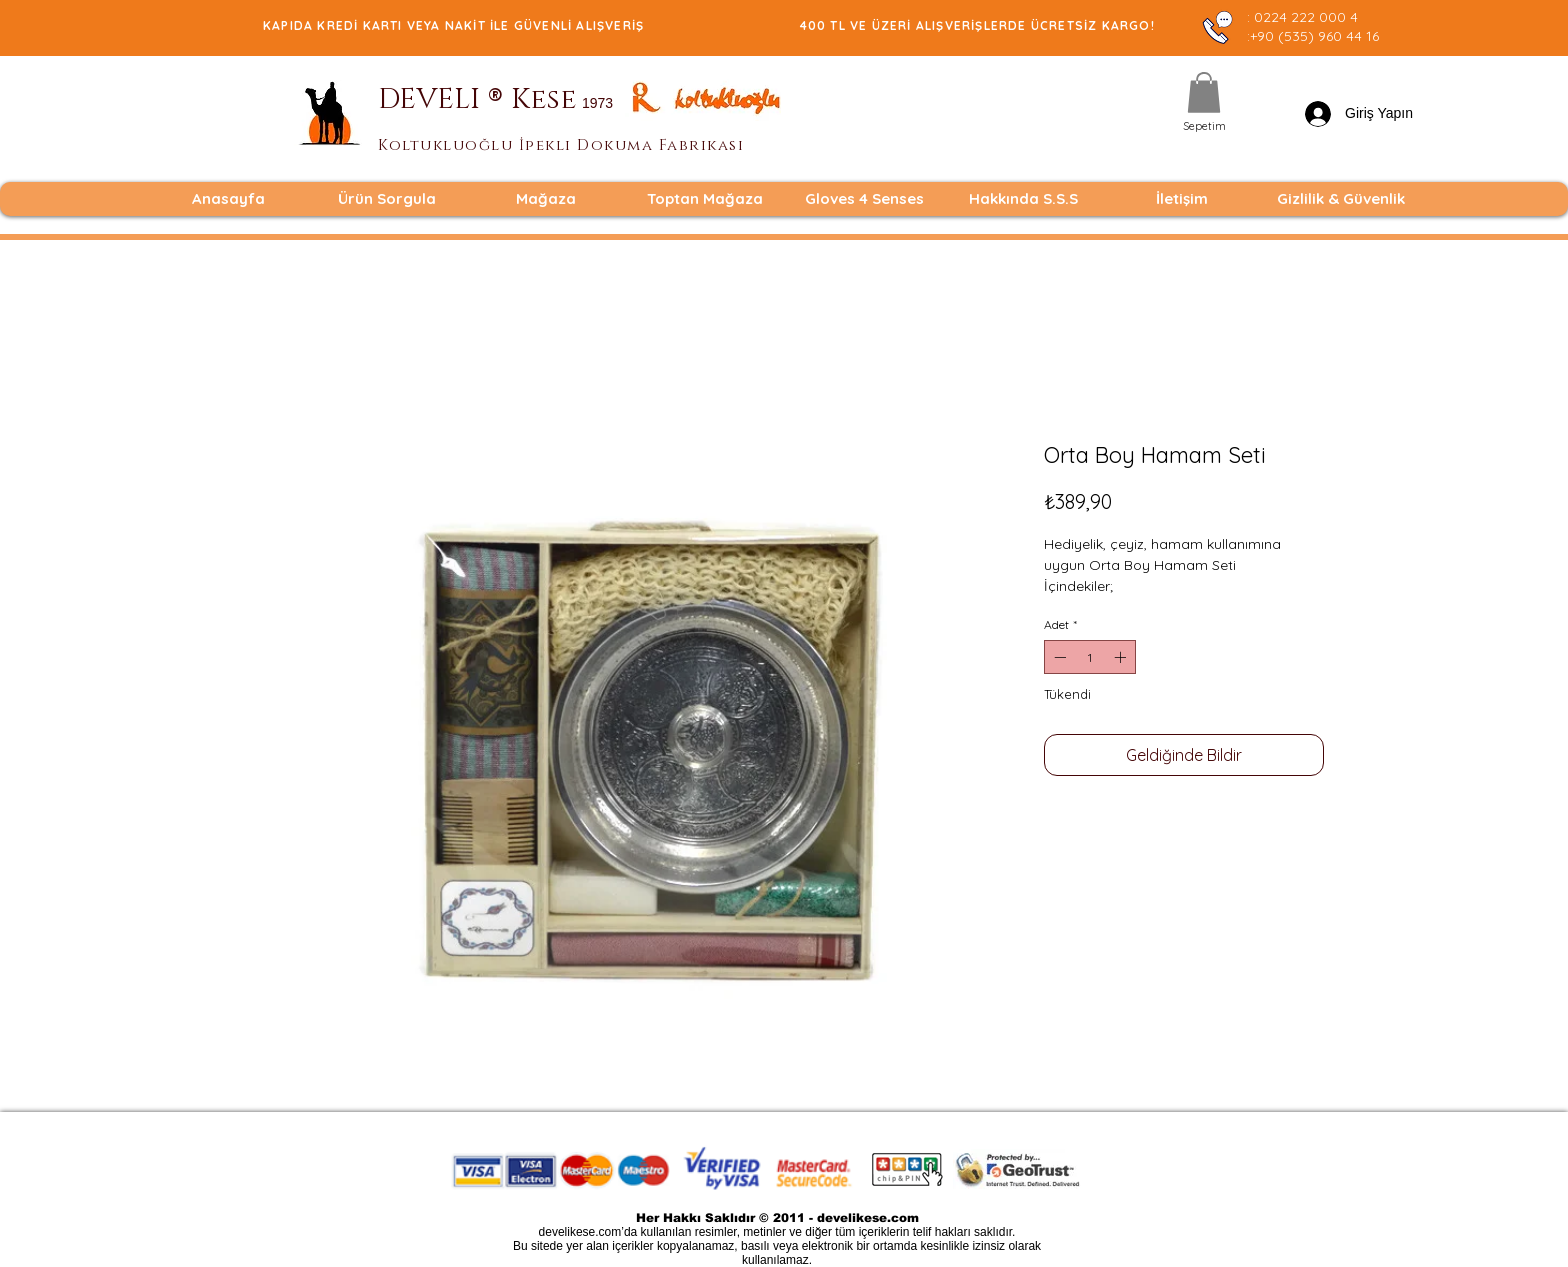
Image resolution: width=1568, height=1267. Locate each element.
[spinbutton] (1090, 657)
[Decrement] (1058, 657)
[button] (1204, 92)
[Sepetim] (1204, 126)
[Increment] (1122, 657)
